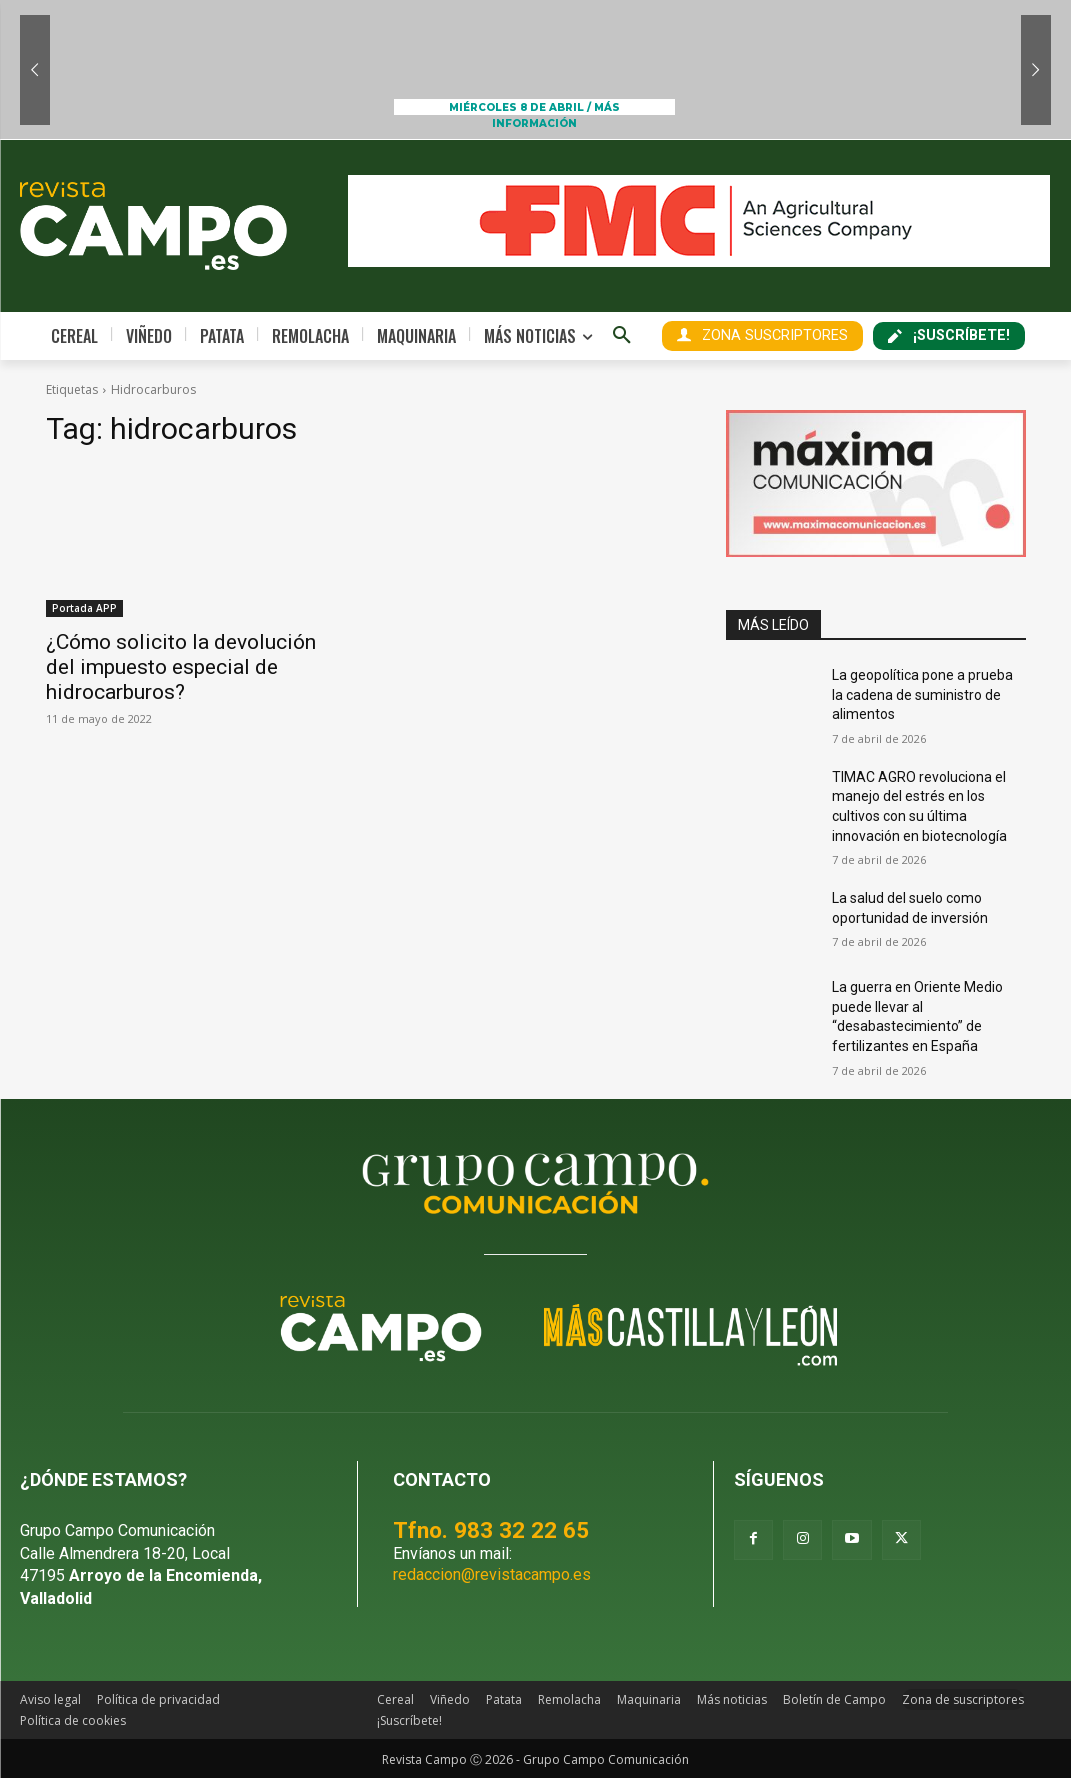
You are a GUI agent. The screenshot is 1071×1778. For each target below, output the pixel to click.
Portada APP (84, 608)
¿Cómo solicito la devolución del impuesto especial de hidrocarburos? (181, 667)
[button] (622, 336)
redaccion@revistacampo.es (492, 1574)
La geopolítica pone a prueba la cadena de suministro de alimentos (922, 694)
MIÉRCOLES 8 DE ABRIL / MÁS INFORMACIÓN (534, 108)
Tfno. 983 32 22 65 (491, 1530)
